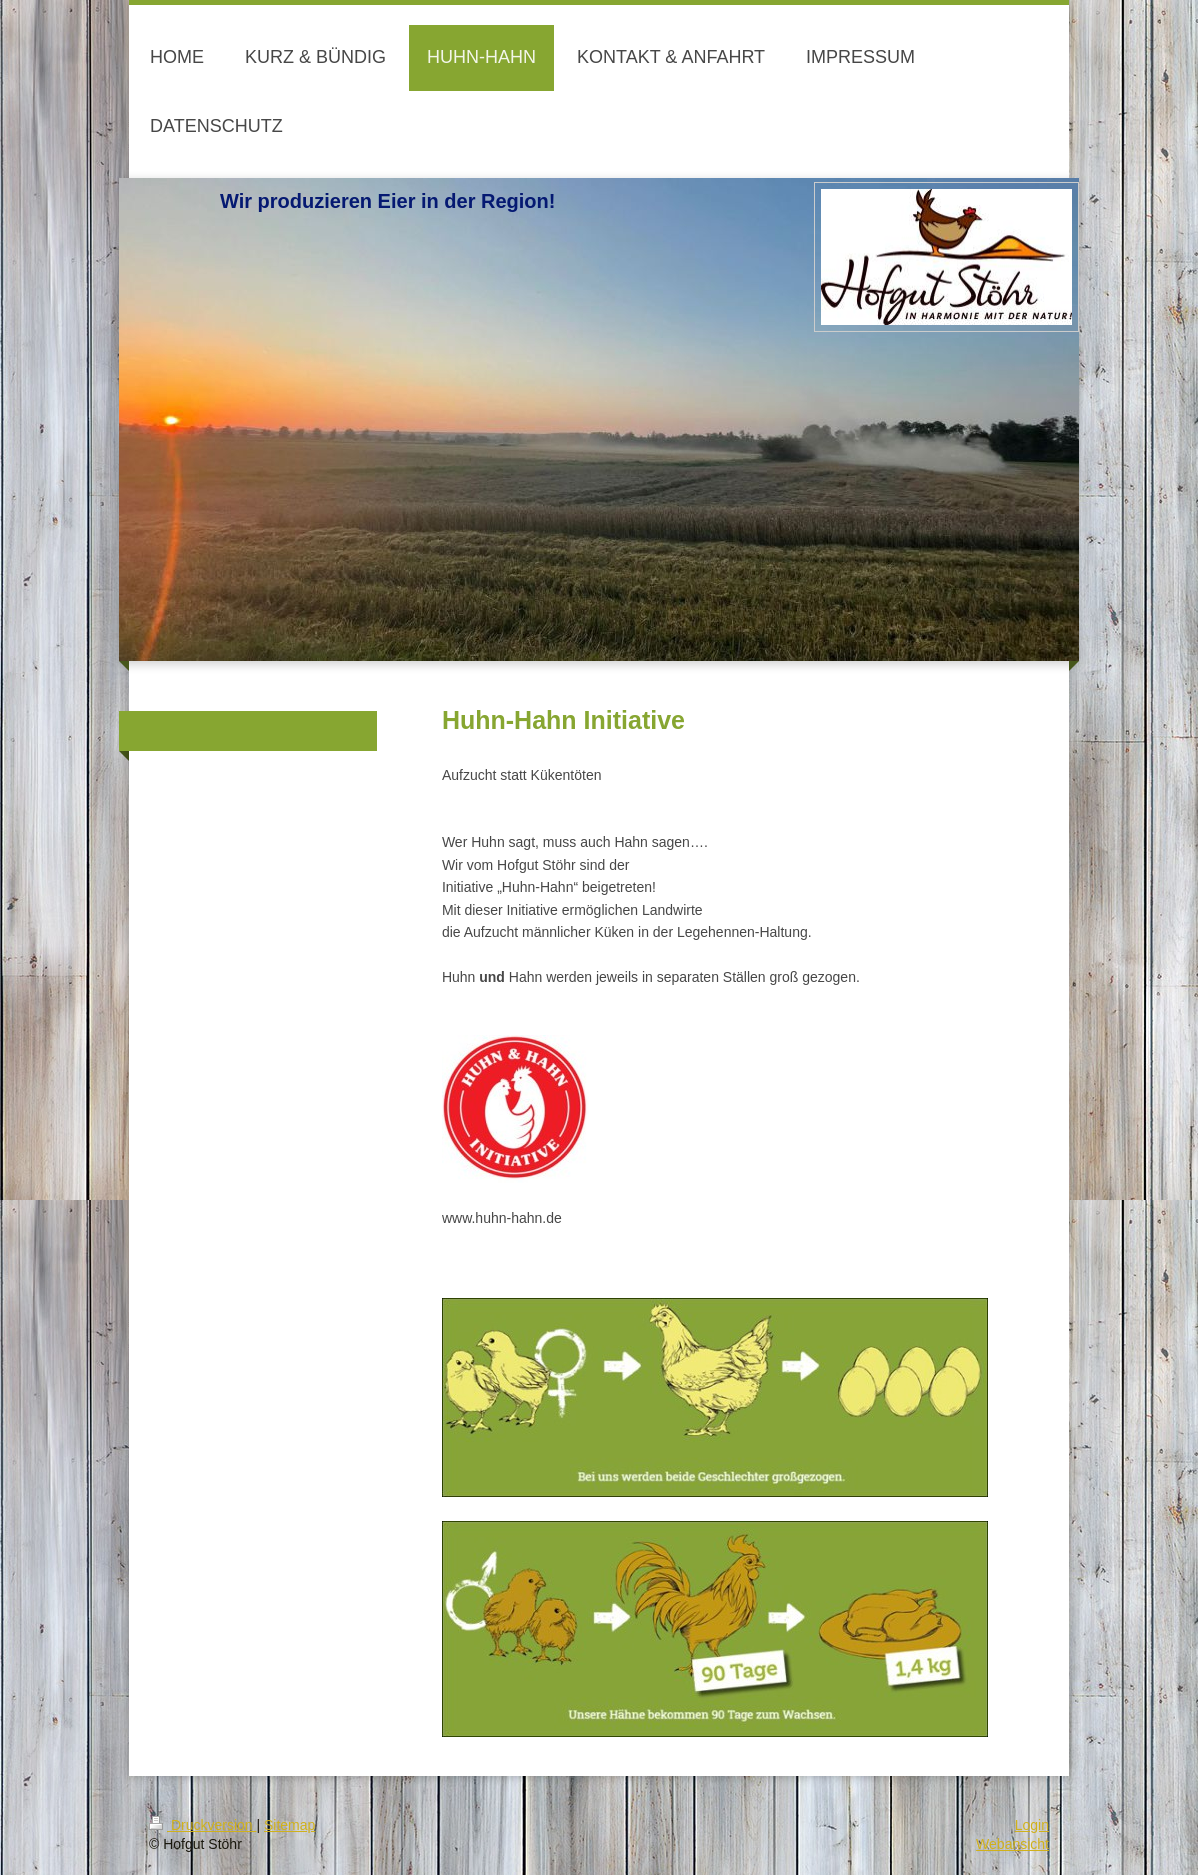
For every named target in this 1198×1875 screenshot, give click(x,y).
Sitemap (289, 1825)
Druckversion (202, 1825)
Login (1032, 1825)
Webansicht (1012, 1844)
